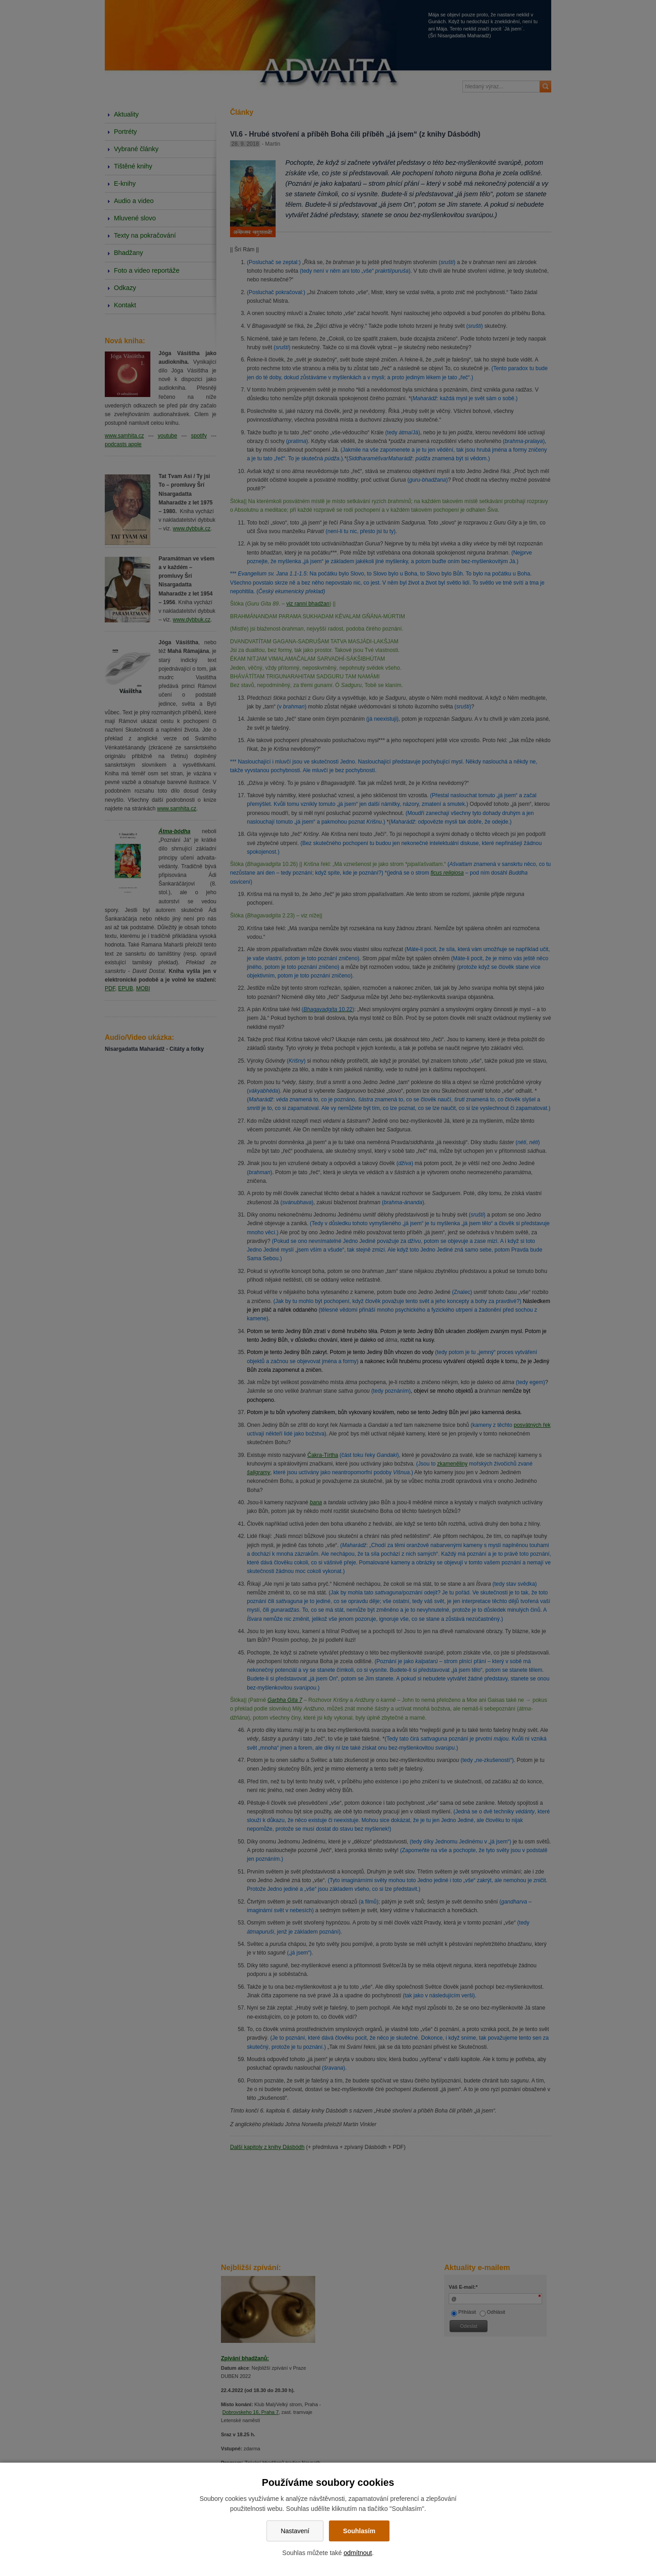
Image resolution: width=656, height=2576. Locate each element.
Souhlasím (359, 2531)
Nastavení (295, 2531)
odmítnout (357, 2552)
